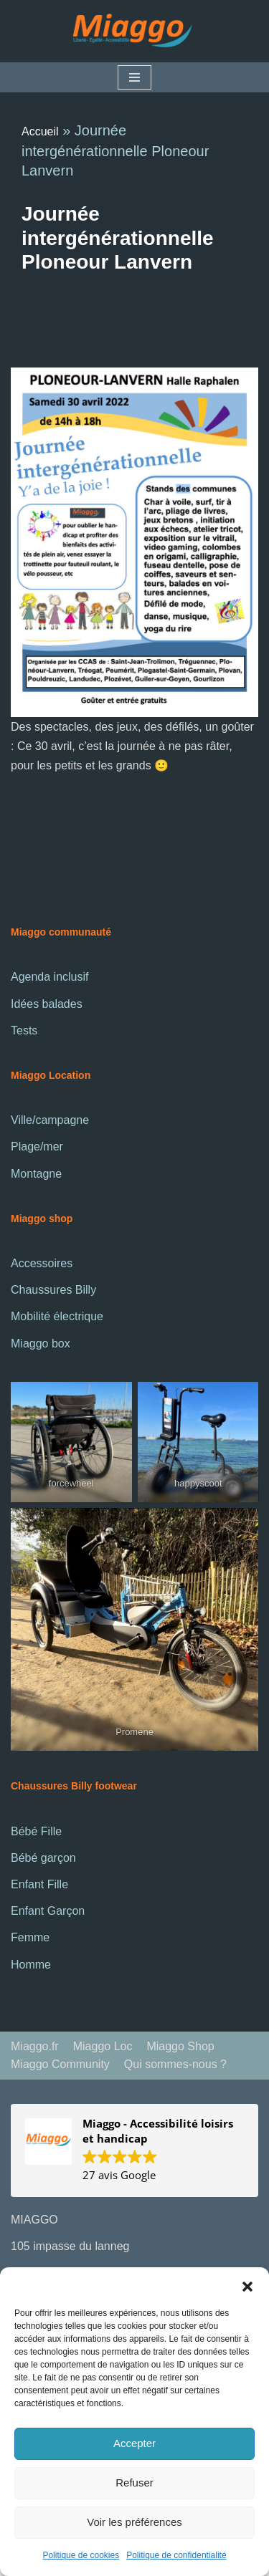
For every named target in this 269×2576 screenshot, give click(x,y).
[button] (247, 2285)
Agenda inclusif (50, 977)
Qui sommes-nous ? (175, 2064)
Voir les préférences (134, 2522)
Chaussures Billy (53, 1290)
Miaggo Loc (103, 2046)
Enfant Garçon (48, 1911)
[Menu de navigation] (134, 77)
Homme (31, 1965)
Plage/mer (37, 1146)
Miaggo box (40, 1343)
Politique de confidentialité (176, 2555)
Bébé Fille (36, 1831)
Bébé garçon (43, 1858)
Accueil (40, 131)
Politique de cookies (80, 2555)
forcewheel (71, 1483)
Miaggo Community (60, 2064)
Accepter (134, 2443)
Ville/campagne (50, 1120)
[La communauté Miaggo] (135, 31)
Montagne (36, 1174)
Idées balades (46, 1004)
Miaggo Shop (180, 2046)
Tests (24, 1030)
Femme (30, 1937)
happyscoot (198, 1483)
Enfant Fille (39, 1884)
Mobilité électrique (57, 1316)
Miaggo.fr (35, 2046)
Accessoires (41, 1263)
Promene (134, 1731)
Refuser (134, 2482)
